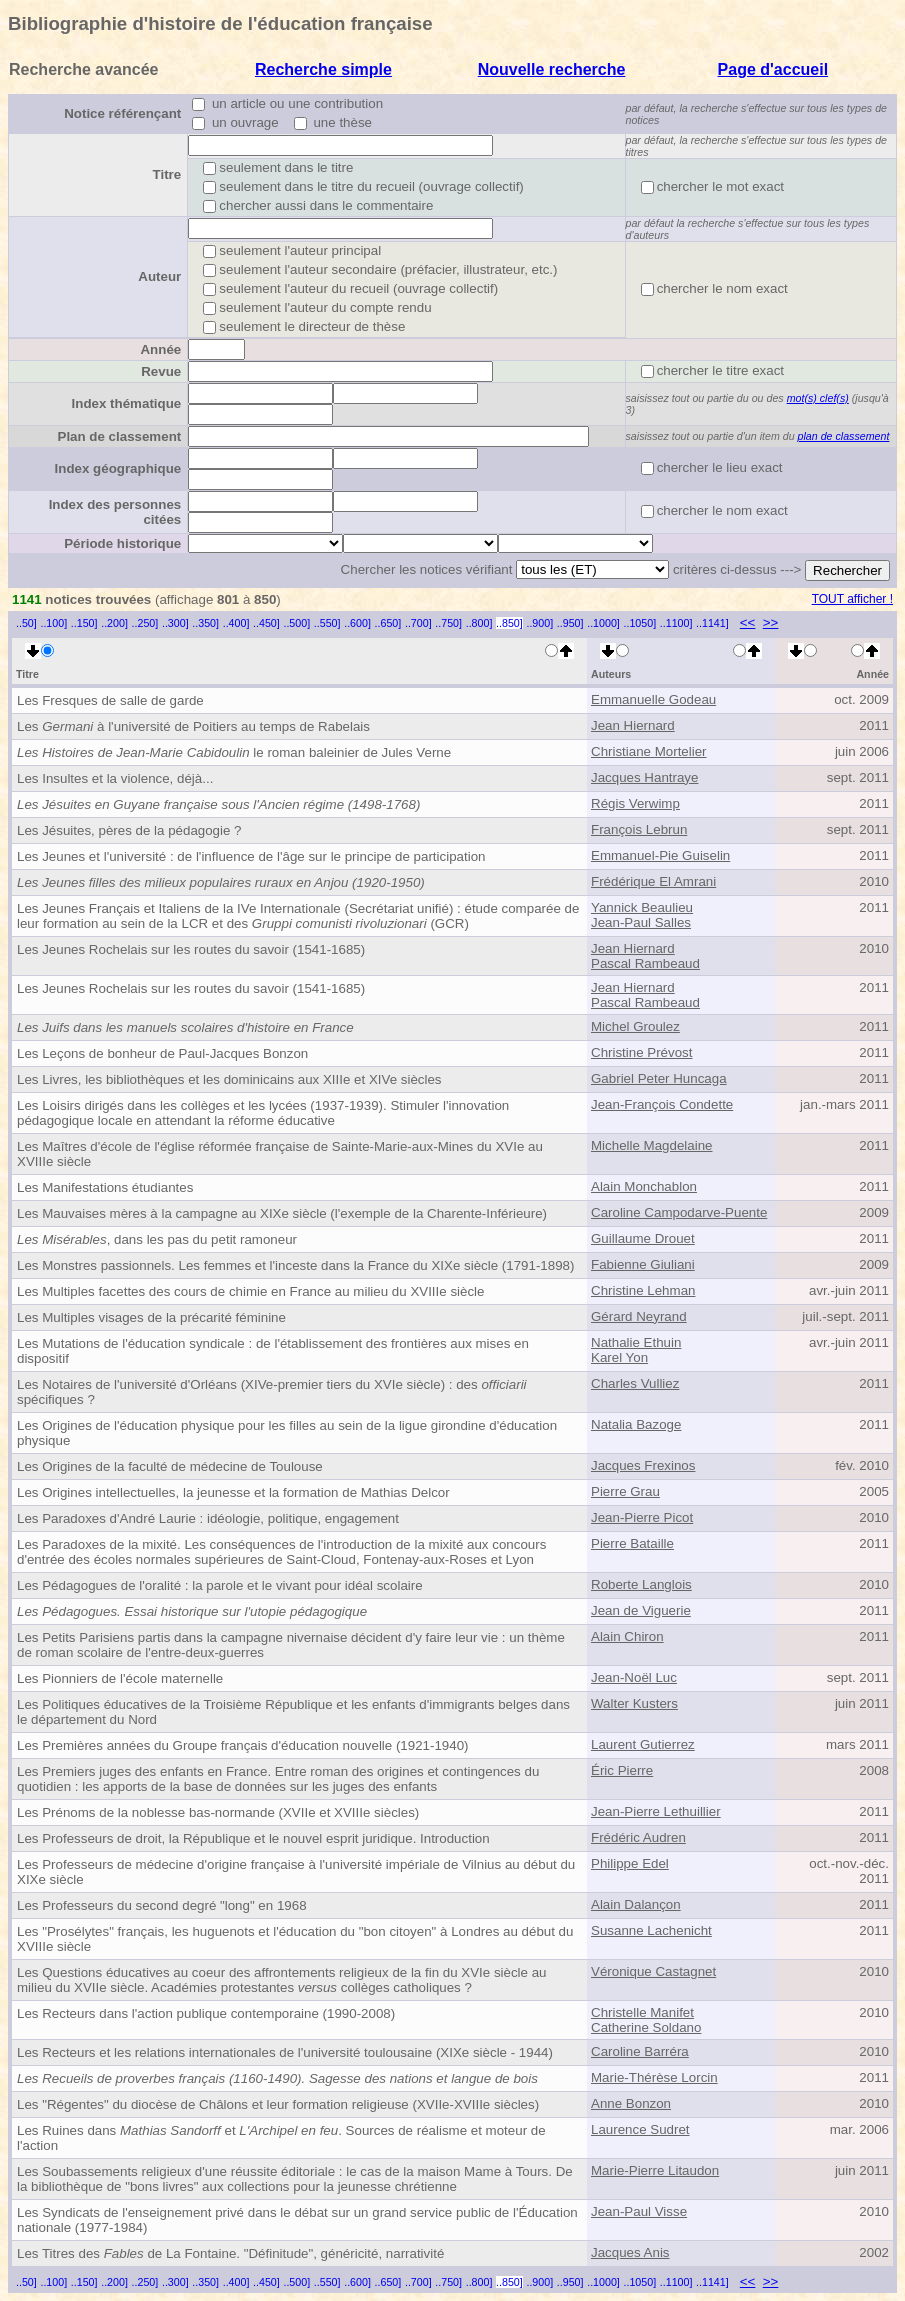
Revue (161, 371)
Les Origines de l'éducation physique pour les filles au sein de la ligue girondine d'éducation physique (287, 1433)
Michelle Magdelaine (652, 1145)
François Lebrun (639, 829)
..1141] (712, 623)
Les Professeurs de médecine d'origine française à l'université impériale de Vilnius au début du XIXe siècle (296, 1872)
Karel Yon (619, 1357)
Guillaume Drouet (643, 1238)
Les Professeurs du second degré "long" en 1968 (162, 1905)
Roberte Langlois (641, 1584)
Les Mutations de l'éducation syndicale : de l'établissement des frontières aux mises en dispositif (273, 1351)
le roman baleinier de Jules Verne (234, 752)
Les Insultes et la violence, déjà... (115, 778)
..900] (539, 623)
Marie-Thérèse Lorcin (654, 2077)
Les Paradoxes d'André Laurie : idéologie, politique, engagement (208, 1518)
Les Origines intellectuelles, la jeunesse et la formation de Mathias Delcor (233, 1492)
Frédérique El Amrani (653, 881)
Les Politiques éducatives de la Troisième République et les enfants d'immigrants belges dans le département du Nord (293, 1712)
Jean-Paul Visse (639, 2211)
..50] (26, 623)
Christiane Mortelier (649, 751)
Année (160, 349)
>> (771, 622)
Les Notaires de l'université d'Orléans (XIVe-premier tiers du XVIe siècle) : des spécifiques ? (272, 1392)
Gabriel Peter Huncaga (659, 1078)
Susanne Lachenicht (651, 1930)
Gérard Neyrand (639, 1316)
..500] (296, 623)
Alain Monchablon (644, 1186)
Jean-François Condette (662, 1104)
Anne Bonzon (631, 2103)
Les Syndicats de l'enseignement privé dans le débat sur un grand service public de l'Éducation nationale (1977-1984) (297, 2220)
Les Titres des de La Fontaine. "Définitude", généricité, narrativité (230, 2253)
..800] (479, 623)
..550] (327, 623)
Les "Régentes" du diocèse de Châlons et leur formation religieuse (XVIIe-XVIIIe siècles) (278, 2104)
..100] (53, 623)
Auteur (159, 276)
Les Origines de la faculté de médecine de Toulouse (170, 1466)
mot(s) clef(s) (818, 398)
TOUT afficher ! (852, 599)
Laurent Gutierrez (643, 1744)
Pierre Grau (625, 1491)
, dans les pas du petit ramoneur (157, 1239)
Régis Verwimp (635, 803)
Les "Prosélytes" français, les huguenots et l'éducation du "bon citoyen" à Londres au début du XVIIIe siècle (295, 1939)
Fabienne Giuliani (643, 1264)
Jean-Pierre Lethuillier (656, 1811)
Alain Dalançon (636, 1904)
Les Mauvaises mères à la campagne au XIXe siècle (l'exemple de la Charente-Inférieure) (282, 1213)
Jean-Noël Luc (634, 1677)
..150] (84, 623)
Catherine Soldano (646, 2027)
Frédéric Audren (638, 1837)
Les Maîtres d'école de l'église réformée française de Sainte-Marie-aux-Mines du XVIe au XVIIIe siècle (280, 1154)
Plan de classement (120, 436)
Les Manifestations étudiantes (105, 1187)
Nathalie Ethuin (636, 1342)
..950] (570, 623)
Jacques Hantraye (644, 777)
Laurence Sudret (640, 2129)
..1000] (603, 623)
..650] (388, 623)
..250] (145, 623)
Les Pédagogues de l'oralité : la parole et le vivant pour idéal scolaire (220, 1585)
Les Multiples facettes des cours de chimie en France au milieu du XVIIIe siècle (250, 1291)
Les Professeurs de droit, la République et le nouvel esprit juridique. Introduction (253, 1838)
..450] (266, 623)
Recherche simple (323, 69)
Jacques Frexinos (643, 1465)
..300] (175, 623)
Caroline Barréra (640, 2051)
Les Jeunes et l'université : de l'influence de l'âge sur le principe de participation (251, 856)
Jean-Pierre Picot (642, 1517)
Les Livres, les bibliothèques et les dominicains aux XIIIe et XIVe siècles (229, 1079)
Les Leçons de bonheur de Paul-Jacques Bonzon (162, 1053)
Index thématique (127, 403)
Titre (167, 174)
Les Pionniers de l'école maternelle (120, 1678)
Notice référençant (122, 113)
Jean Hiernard (633, 725)
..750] (448, 623)
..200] (114, 623)
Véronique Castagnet (653, 1971)
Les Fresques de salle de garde (110, 700)
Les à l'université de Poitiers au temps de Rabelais (193, 726)
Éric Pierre (622, 1770)
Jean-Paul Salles (641, 922)
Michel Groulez (635, 1026)
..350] (205, 623)
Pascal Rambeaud (645, 963)
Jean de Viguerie (641, 1610)
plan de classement (844, 436)
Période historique (122, 543)
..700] (418, 623)
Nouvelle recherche (552, 69)
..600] (357, 623)
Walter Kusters (634, 1703)
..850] (509, 623)
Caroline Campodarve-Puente (679, 1212)
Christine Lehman (643, 1290)
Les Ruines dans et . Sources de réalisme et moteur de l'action (281, 2138)
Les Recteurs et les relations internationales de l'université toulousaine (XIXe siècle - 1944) (285, 2052)
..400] (236, 623)
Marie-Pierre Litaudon (655, 2170)
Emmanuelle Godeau (653, 699)
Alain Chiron (627, 1636)
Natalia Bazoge (636, 1424)
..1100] (676, 623)
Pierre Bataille (632, 1543)
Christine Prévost (641, 1052)
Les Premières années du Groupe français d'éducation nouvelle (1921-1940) (243, 1745)
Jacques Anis (630, 2252)
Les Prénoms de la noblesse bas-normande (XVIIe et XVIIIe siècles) (218, 1812)
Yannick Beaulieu (642, 907)
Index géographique (118, 468)
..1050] (640, 623)
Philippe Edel (630, 1863)
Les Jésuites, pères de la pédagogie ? (129, 830)
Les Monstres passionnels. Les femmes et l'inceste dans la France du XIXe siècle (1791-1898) (295, 1265)
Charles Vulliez (635, 1383)
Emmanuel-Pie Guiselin (660, 855)
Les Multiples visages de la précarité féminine (151, 1317)
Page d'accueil (773, 69)
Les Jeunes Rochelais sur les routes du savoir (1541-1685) (191, 949)
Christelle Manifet (642, 2012)
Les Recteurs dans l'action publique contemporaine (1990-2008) (206, 2013)
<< (748, 622)
